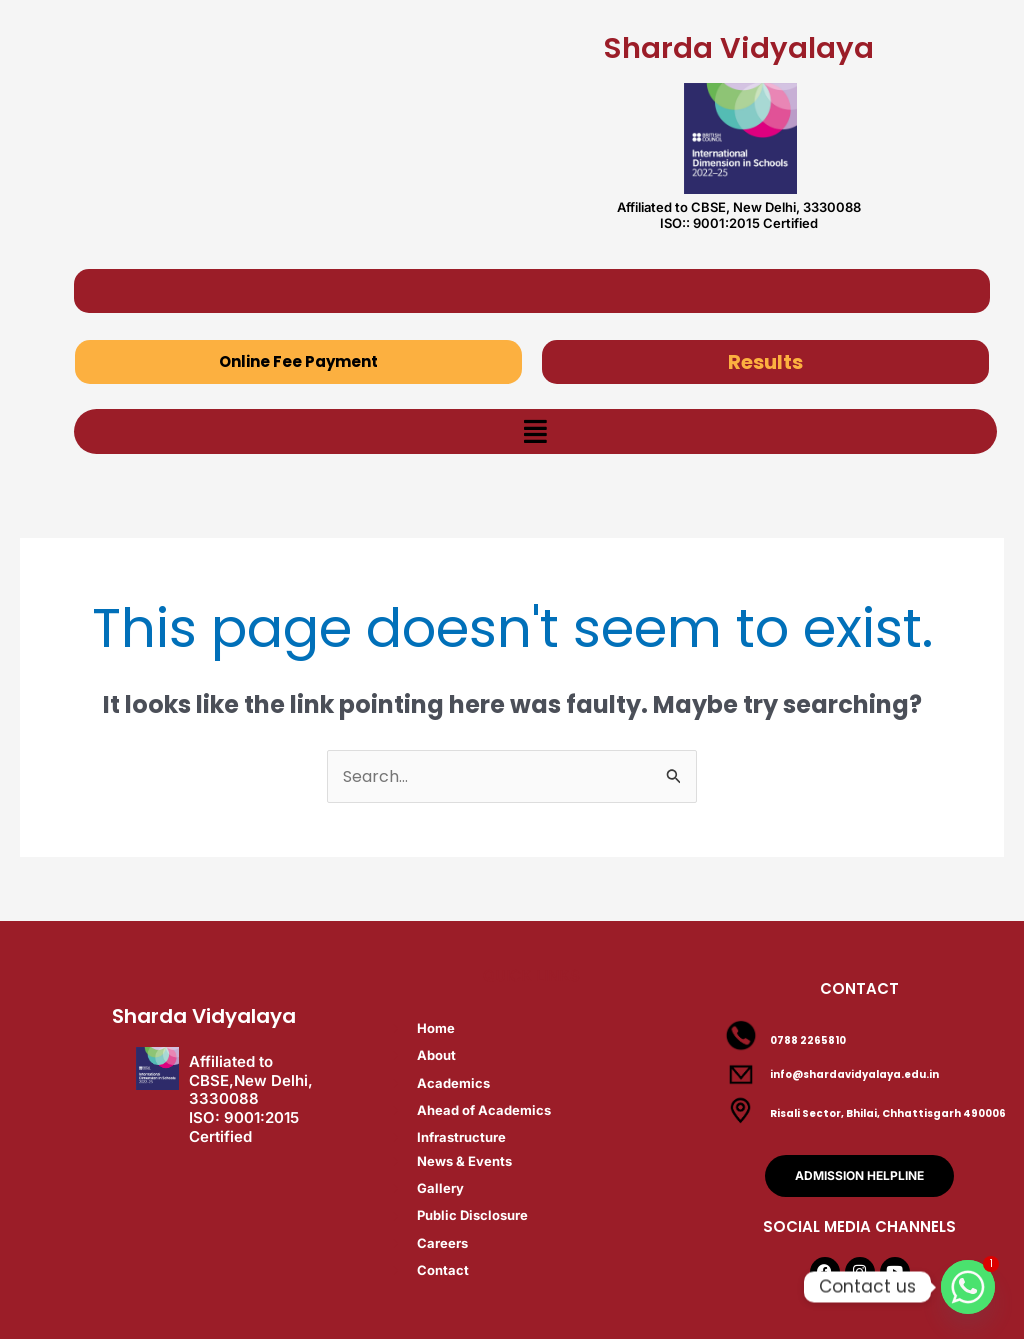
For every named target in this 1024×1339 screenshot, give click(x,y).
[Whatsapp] (968, 1287)
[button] (535, 431)
